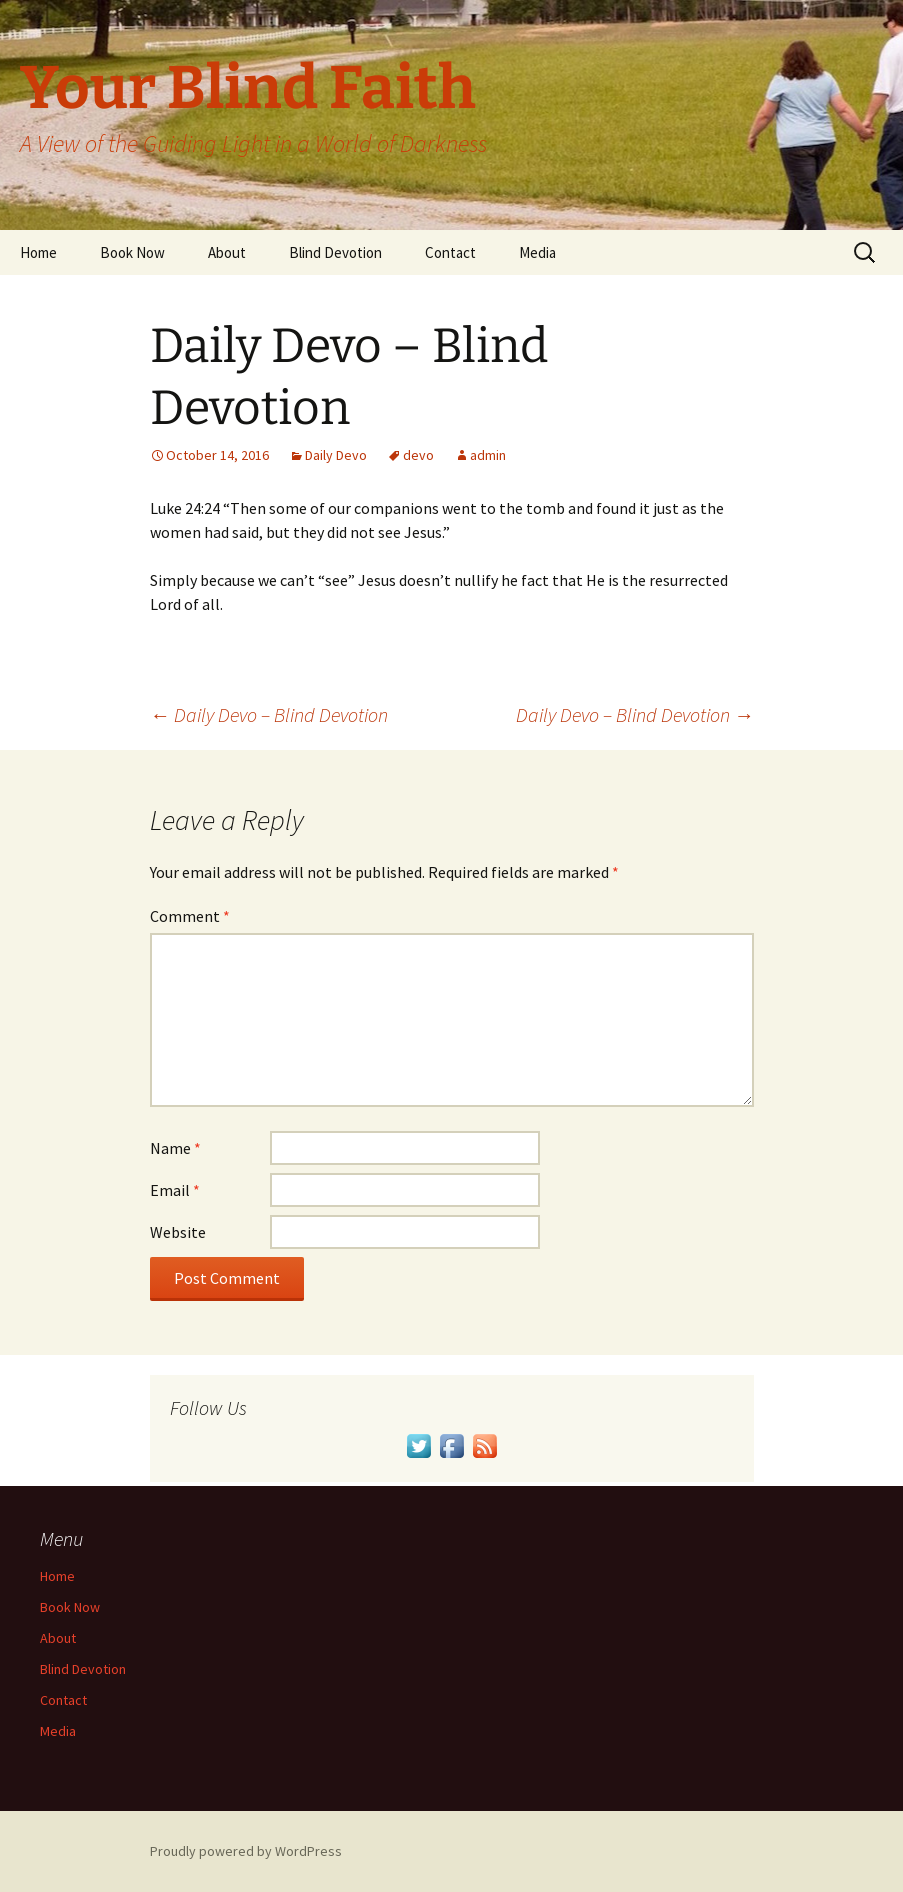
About (227, 252)
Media (537, 252)
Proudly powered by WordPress (246, 1851)
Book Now (132, 252)
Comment (190, 916)
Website (178, 1232)
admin (488, 455)
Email (175, 1190)
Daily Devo (336, 455)
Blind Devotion (335, 252)
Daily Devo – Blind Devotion (269, 714)
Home (38, 252)
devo (418, 455)
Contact (450, 252)
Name (175, 1148)
